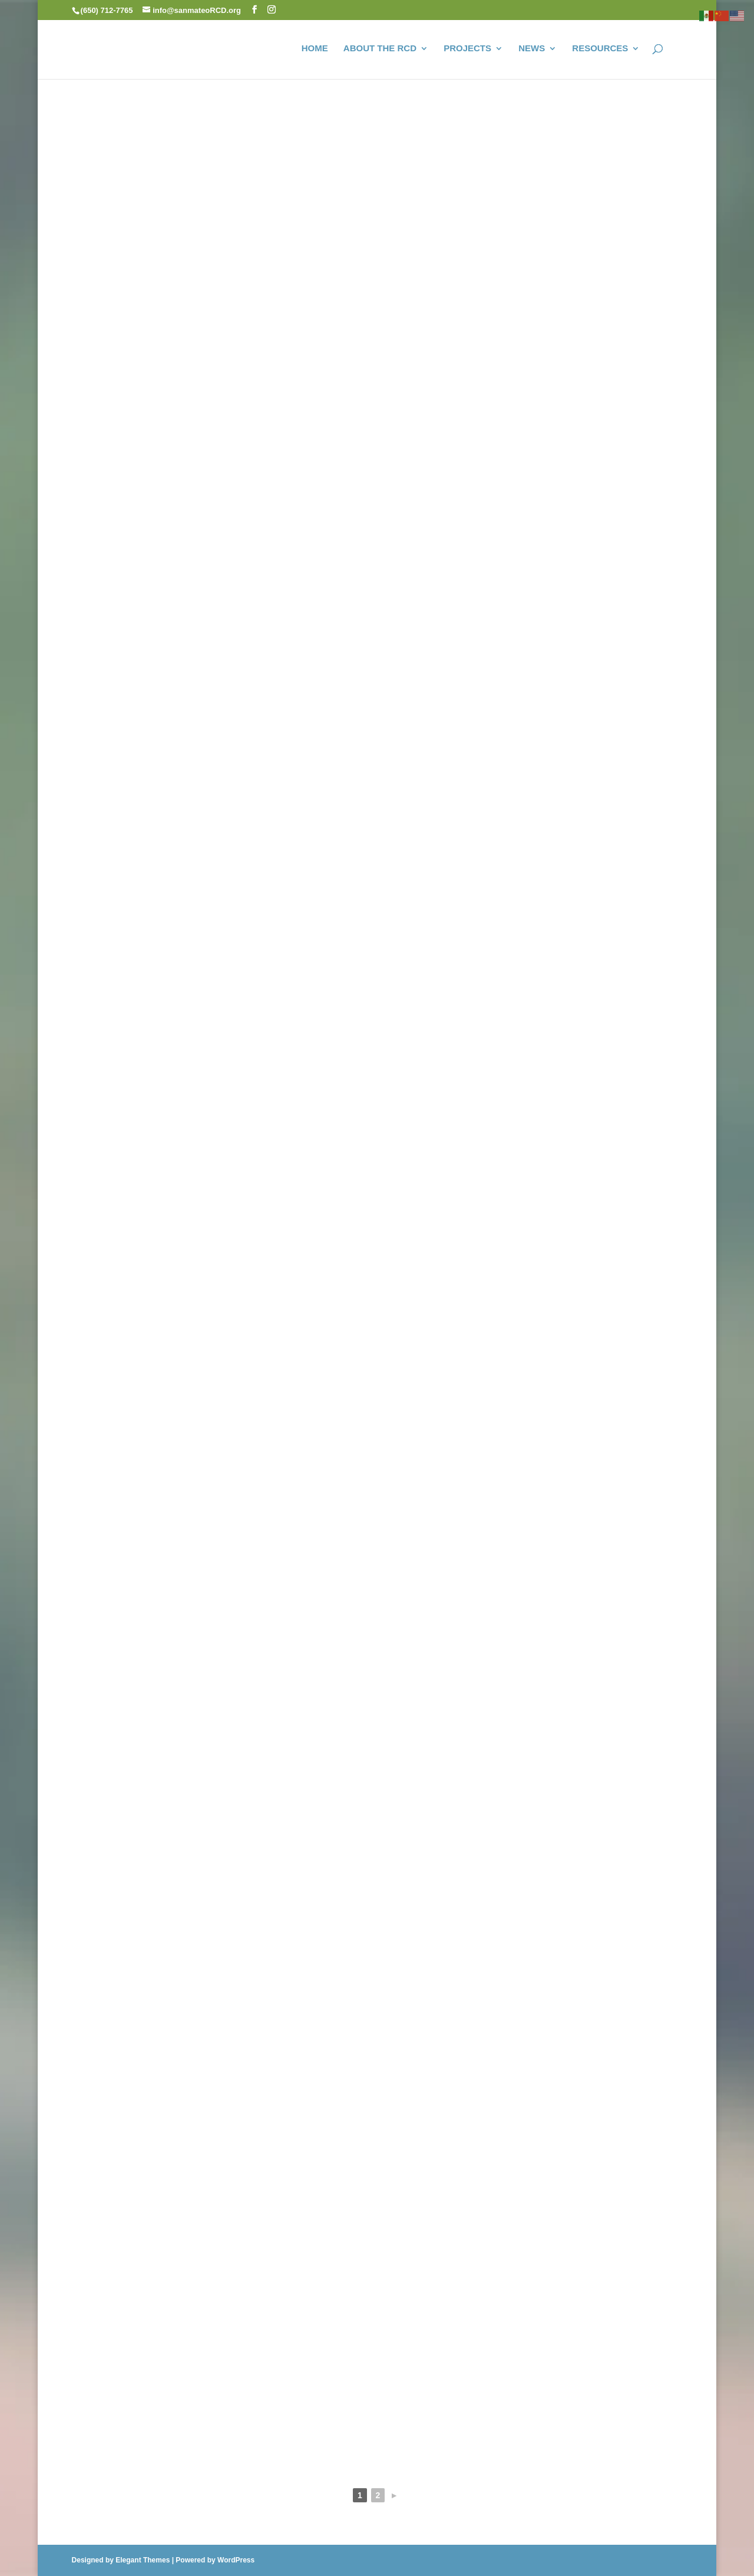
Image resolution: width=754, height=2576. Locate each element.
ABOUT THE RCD (379, 48)
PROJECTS (467, 48)
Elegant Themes (142, 2560)
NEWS (531, 48)
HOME (315, 48)
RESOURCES (600, 48)
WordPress (235, 2560)
